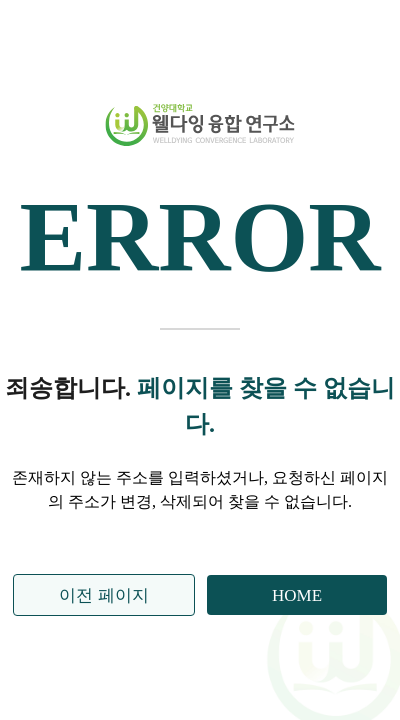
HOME (297, 595)
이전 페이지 (103, 595)
